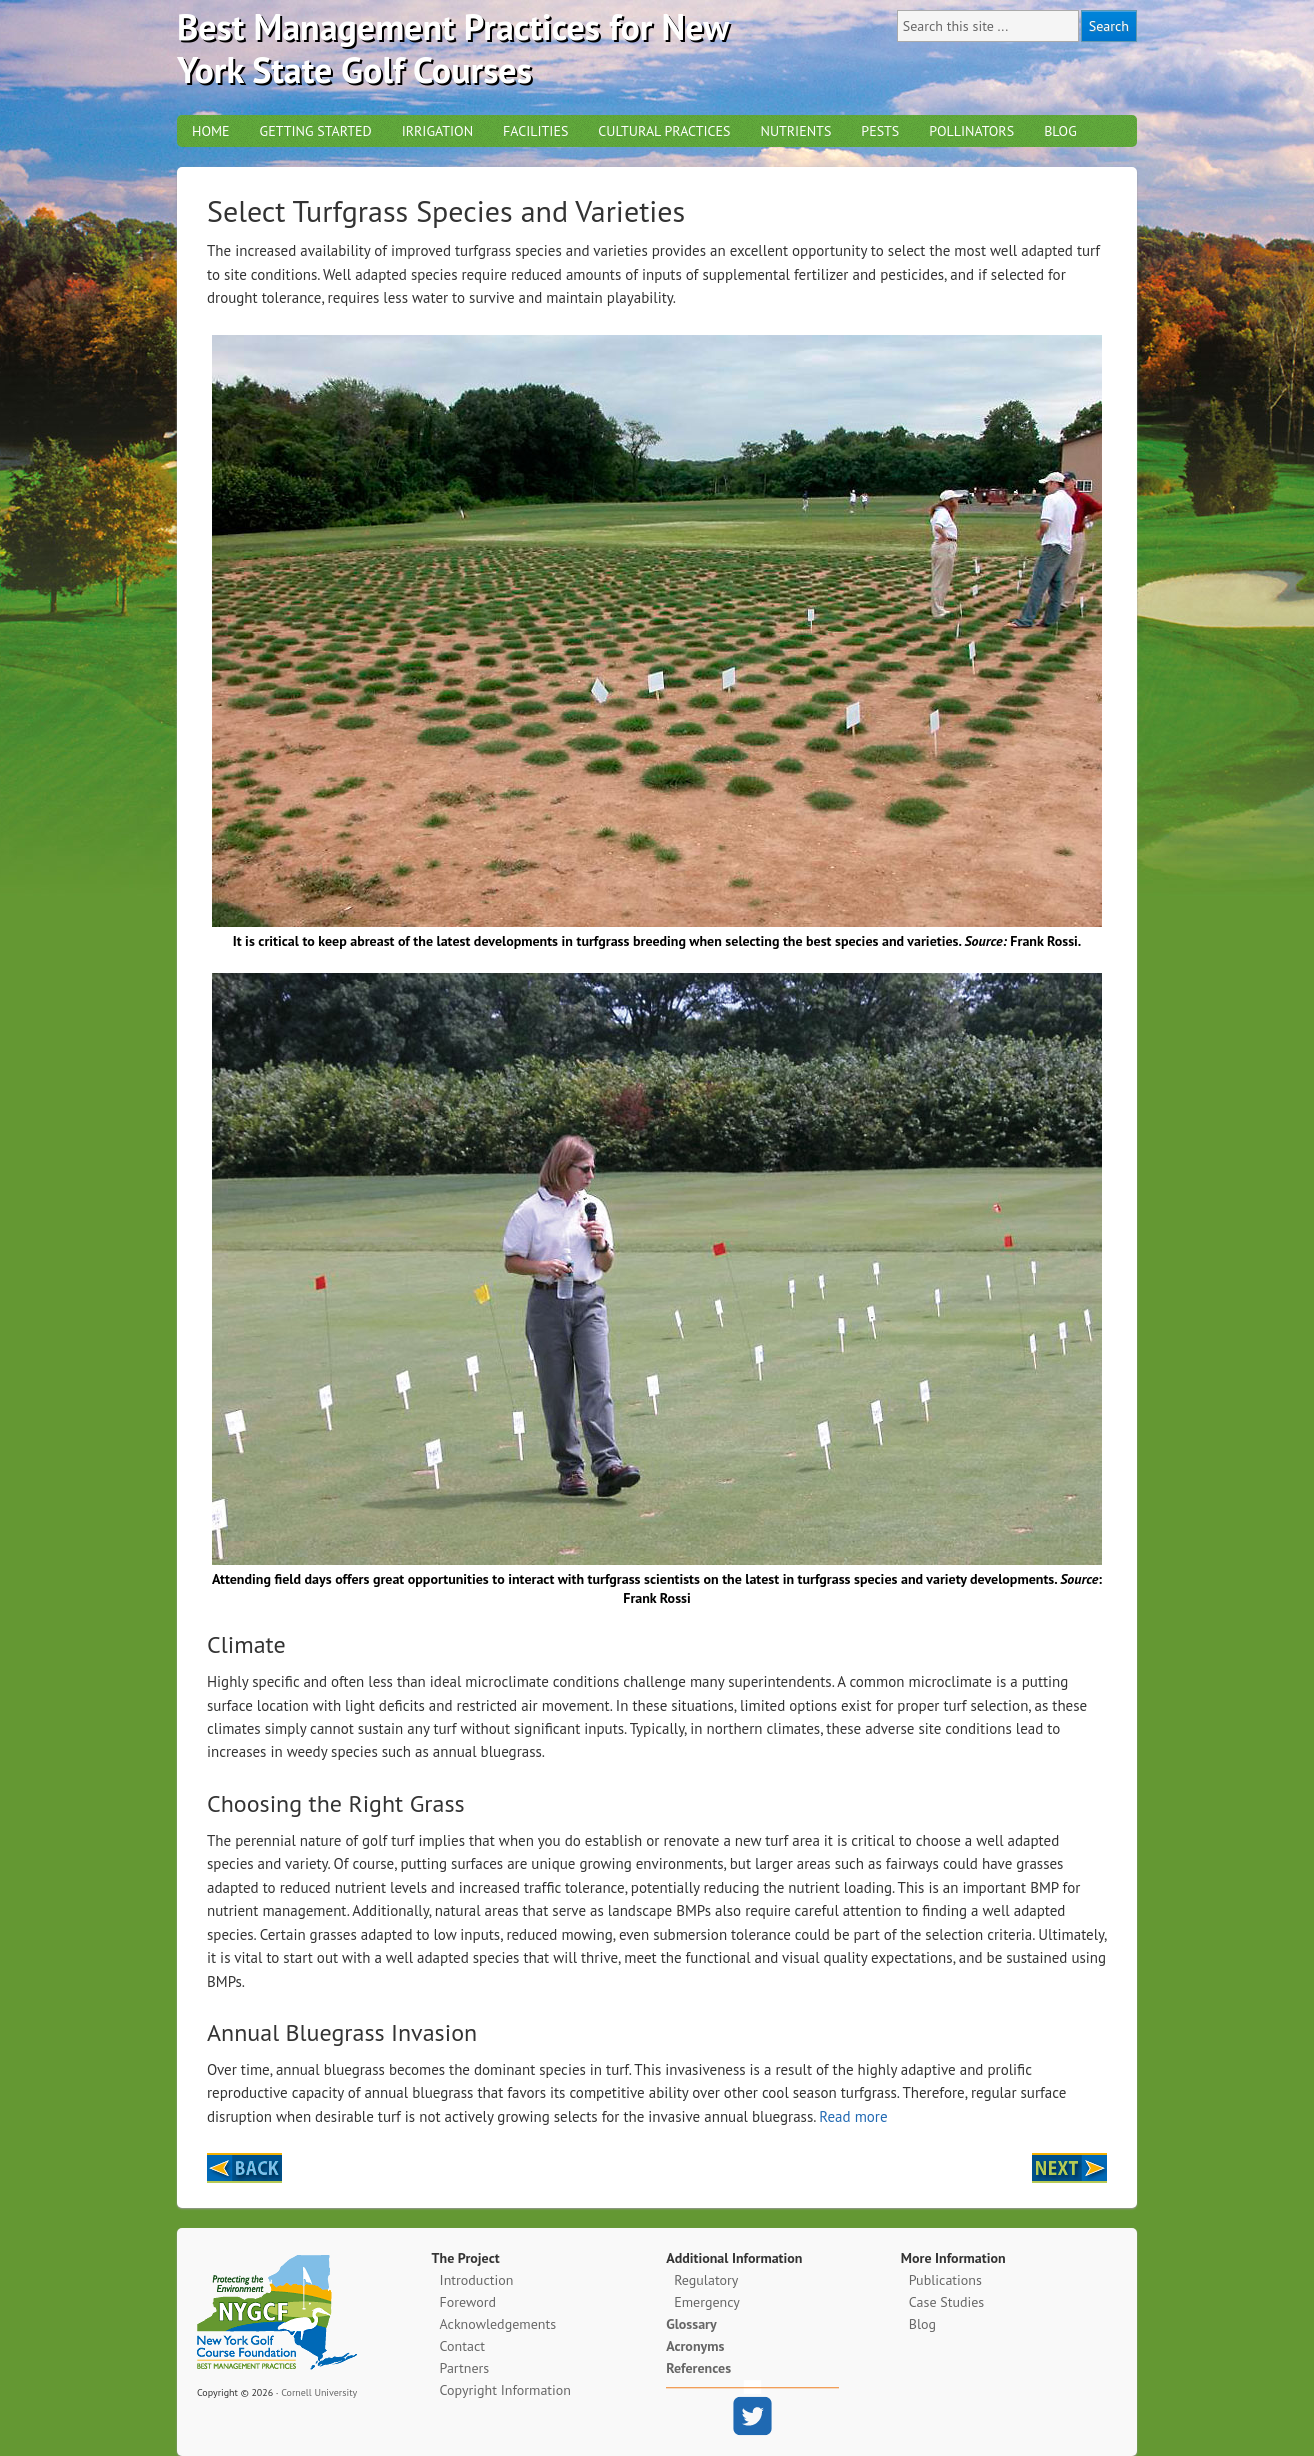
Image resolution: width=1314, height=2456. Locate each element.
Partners (465, 2368)
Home (211, 131)
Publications (945, 2280)
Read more (853, 2116)
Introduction (477, 2280)
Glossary (691, 2324)
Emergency (707, 2302)
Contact (462, 2346)
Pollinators (971, 131)
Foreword (468, 2302)
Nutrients (795, 131)
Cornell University (319, 2392)
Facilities (535, 131)
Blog (1060, 131)
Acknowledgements (498, 2324)
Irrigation (437, 131)
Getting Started (316, 131)
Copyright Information (505, 2390)
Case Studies (946, 2302)
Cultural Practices (664, 131)
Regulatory (706, 2280)
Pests (880, 131)
